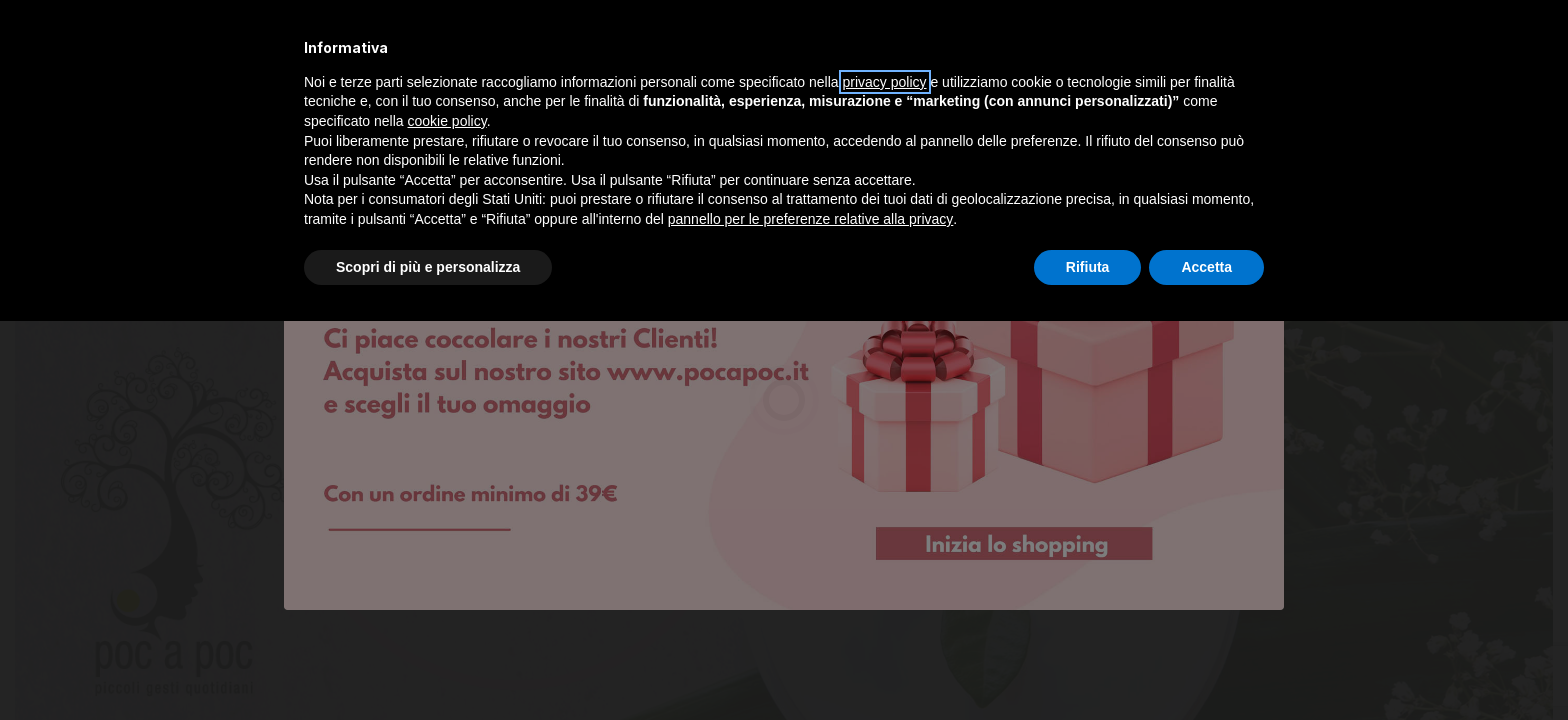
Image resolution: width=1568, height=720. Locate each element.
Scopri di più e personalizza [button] (428, 267)
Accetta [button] (1206, 267)
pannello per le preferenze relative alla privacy (811, 219)
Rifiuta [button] (1088, 267)
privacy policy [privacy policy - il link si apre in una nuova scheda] (885, 82)
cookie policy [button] (447, 121)
